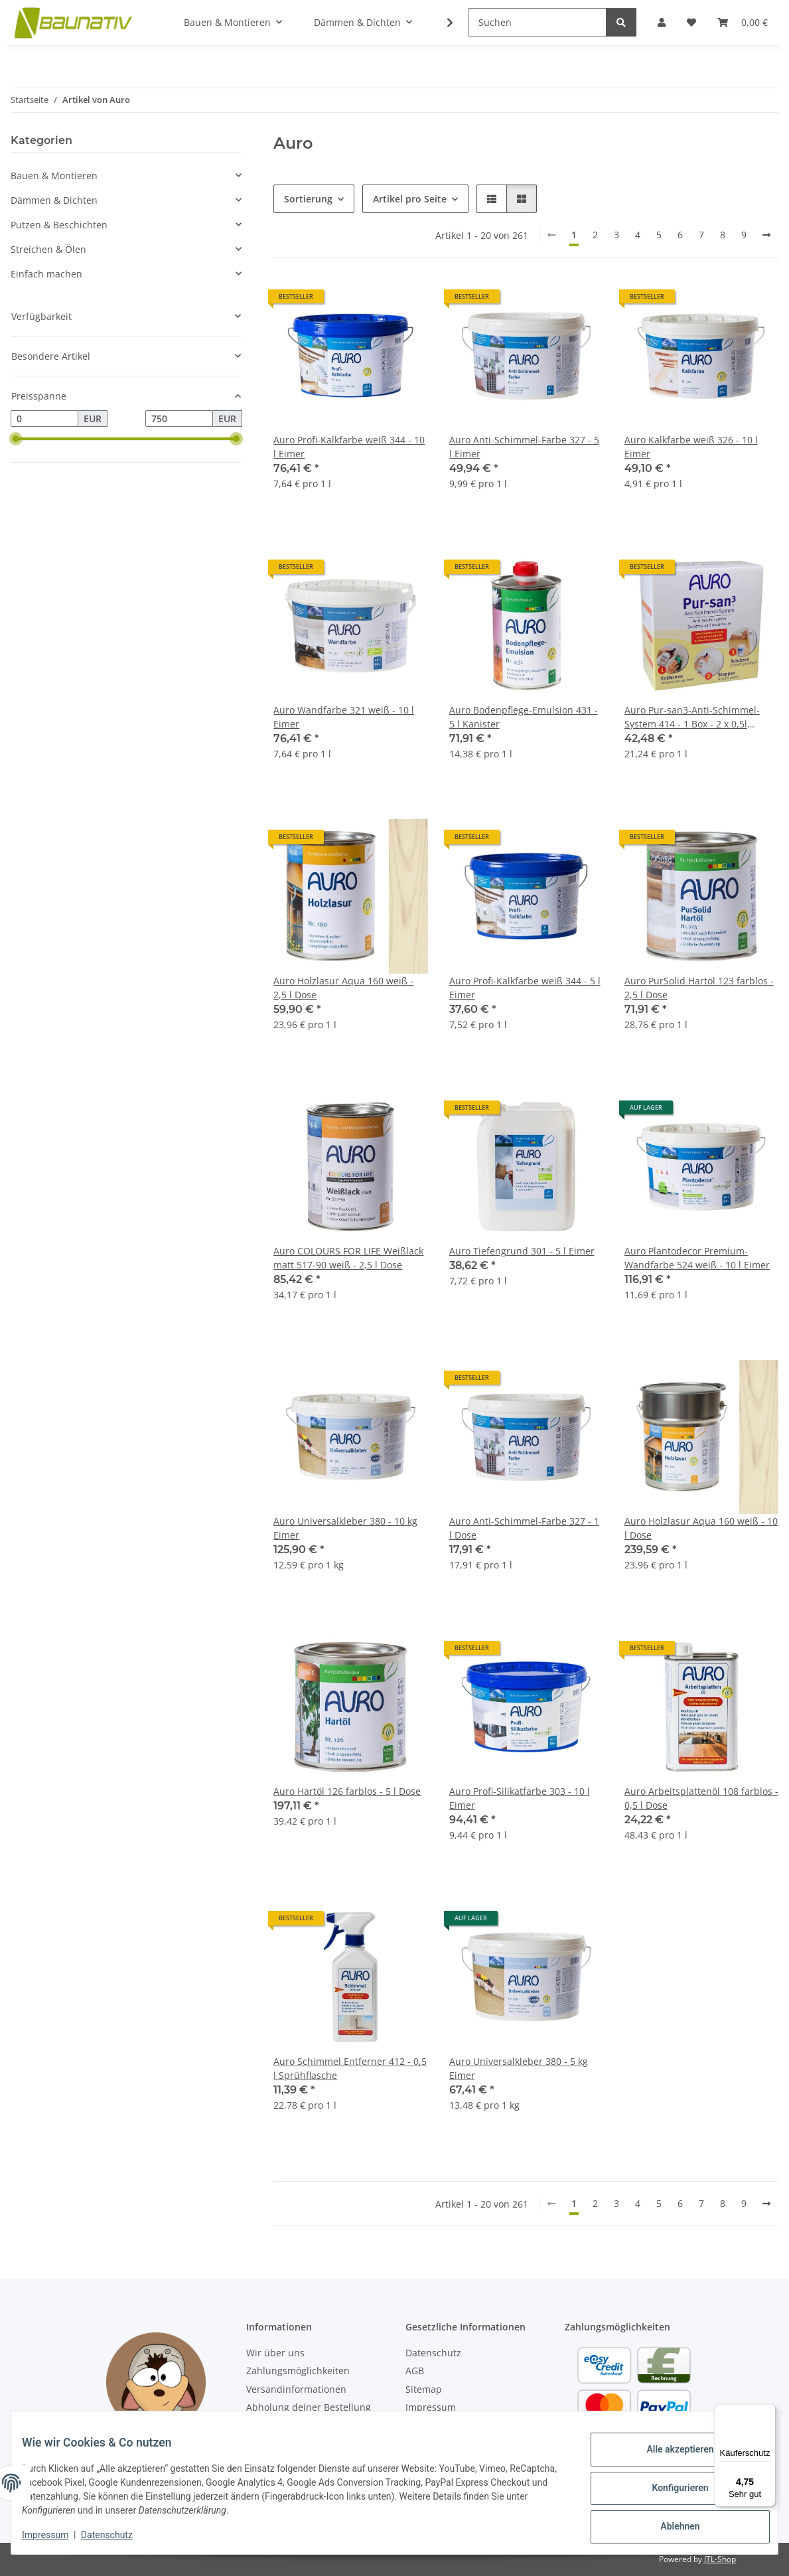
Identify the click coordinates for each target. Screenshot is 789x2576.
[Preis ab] (44, 418)
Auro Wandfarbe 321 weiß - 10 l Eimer (343, 717)
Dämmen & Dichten (54, 200)
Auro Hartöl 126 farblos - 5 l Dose (347, 1791)
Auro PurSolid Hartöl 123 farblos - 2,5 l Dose (699, 987)
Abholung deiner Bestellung (308, 2407)
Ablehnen (669, 2523)
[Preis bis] (179, 418)
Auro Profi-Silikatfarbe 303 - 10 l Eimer (519, 1798)
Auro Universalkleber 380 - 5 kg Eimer (518, 2068)
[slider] (16, 439)
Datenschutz (117, 2536)
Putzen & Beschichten (59, 224)
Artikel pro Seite (410, 198)
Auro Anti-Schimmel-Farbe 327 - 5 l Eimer (524, 446)
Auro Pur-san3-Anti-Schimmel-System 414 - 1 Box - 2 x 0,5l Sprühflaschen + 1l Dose (692, 717)
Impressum (56, 2536)
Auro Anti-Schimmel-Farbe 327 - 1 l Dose (524, 1528)
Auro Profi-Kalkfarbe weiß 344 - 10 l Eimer (349, 446)
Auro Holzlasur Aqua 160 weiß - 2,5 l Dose (343, 987)
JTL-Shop (720, 2559)
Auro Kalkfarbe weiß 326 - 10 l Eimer (691, 446)
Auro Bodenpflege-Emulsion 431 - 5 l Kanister (523, 717)
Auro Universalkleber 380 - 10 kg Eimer (345, 1528)
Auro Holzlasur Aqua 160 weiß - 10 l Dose (701, 1528)
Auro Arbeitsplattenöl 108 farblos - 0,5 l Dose (701, 1798)
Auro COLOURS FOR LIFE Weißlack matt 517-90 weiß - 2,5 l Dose (348, 1258)
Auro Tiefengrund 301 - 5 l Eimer (522, 1251)
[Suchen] (537, 22)
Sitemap (423, 2389)
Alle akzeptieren (669, 2454)
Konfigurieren (669, 2489)
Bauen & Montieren (54, 175)
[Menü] (768, 2412)
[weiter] (766, 235)
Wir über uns (275, 2352)
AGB (414, 2370)
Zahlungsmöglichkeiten (298, 2370)
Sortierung (308, 198)
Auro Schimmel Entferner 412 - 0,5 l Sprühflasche (350, 2068)
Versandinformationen (296, 2389)
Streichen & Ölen (48, 249)
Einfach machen (46, 273)
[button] (491, 199)
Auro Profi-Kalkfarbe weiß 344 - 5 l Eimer (525, 987)
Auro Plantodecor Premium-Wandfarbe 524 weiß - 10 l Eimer (697, 1258)
